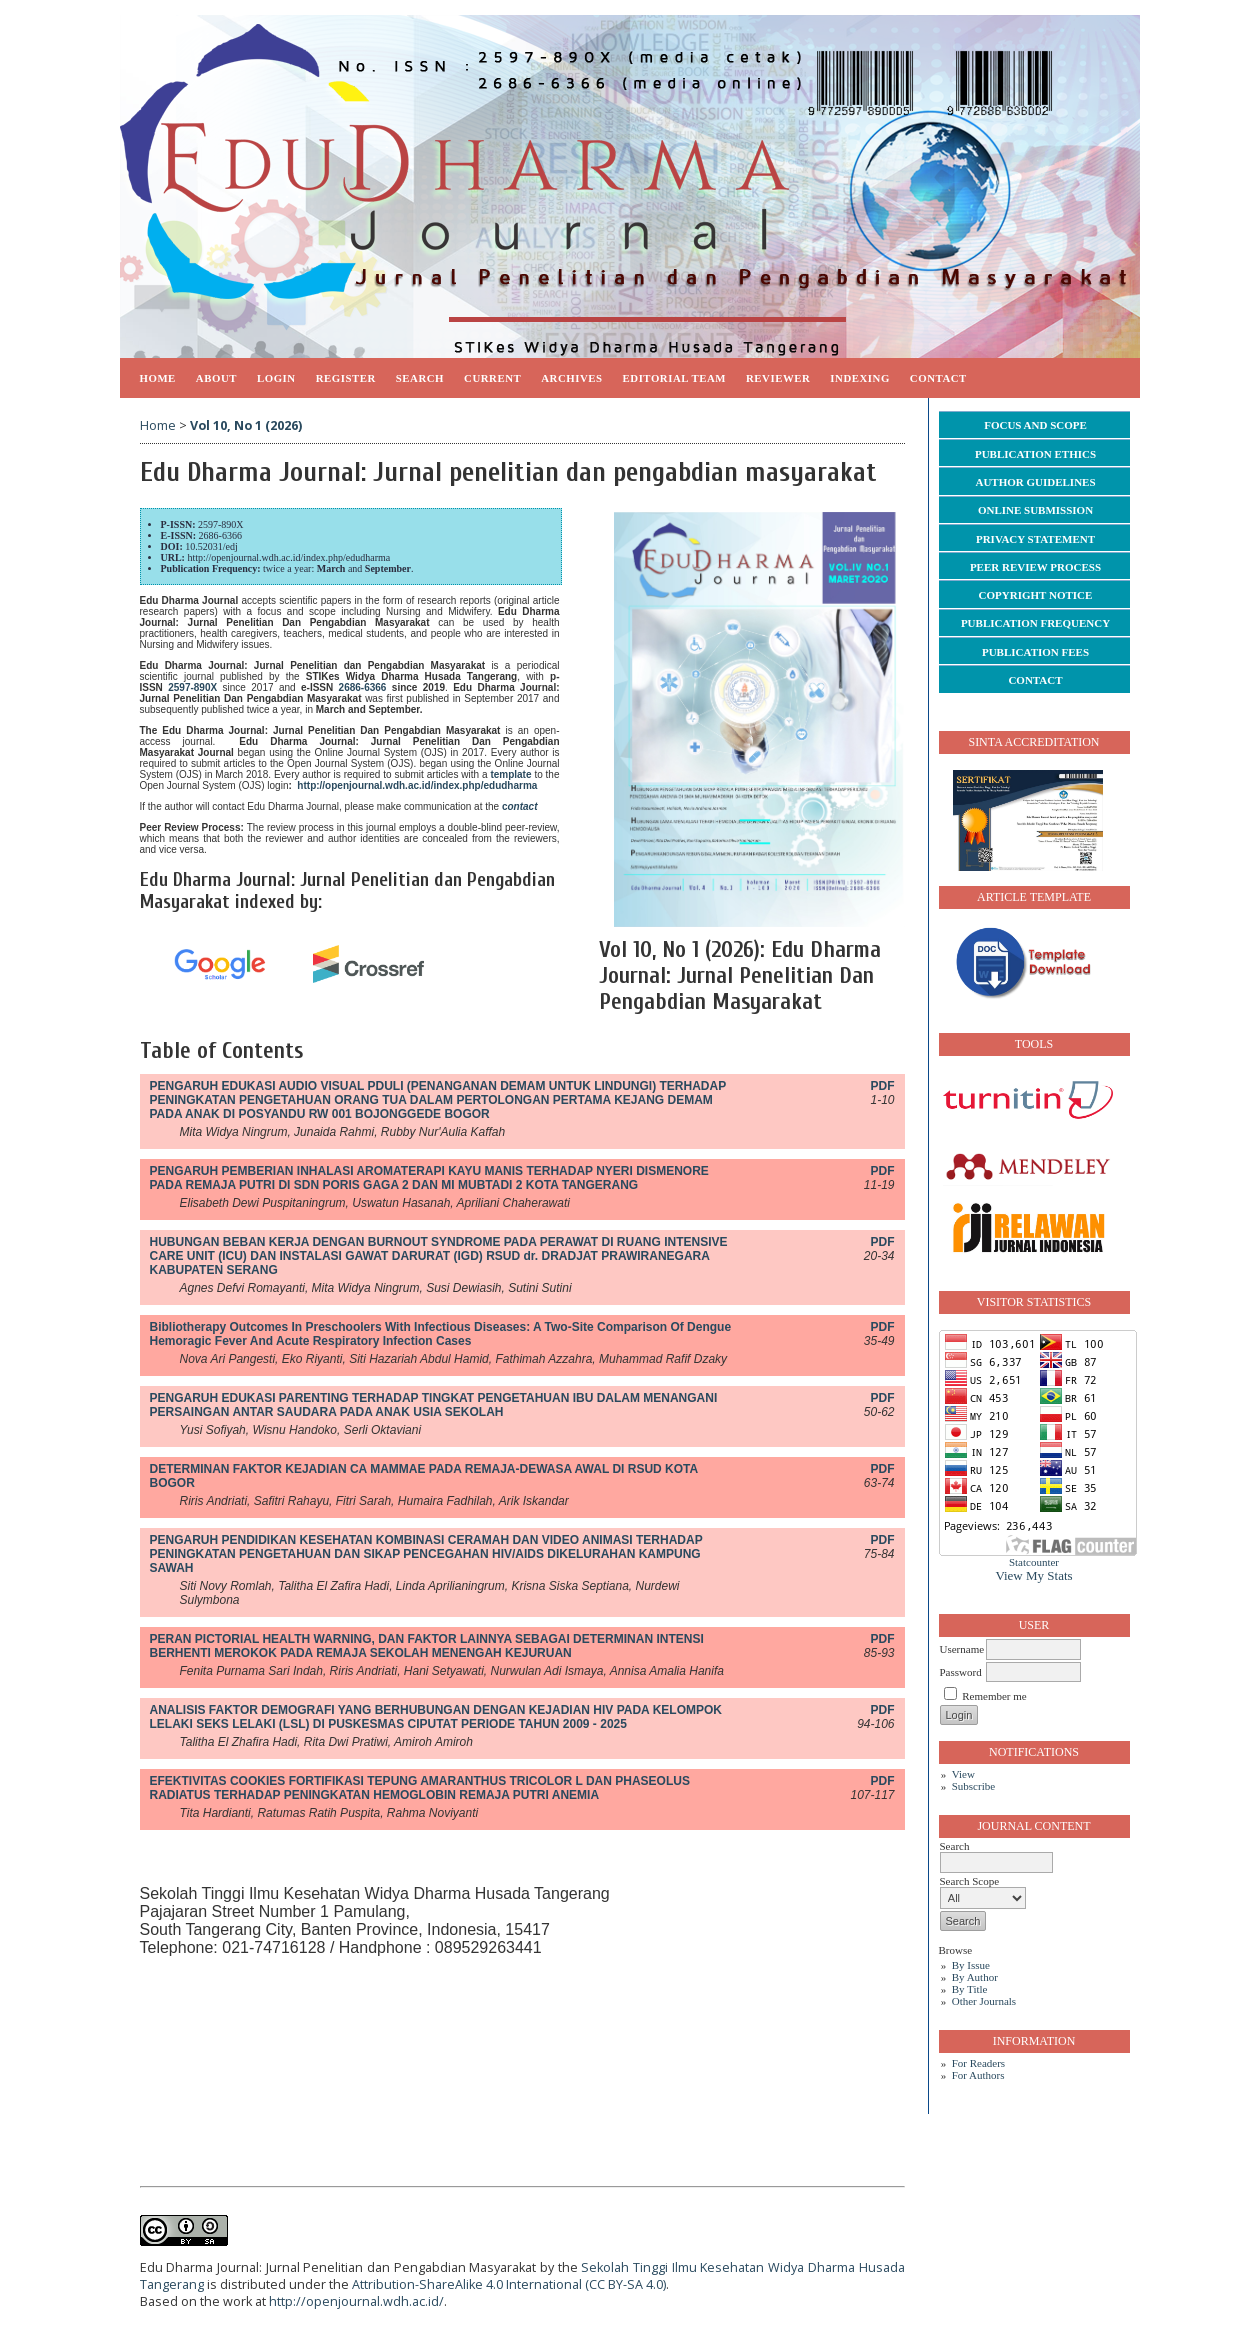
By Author (975, 1977)
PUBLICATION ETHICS (1035, 454)
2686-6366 (220, 535)
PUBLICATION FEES (1035, 652)
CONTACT (1035, 680)
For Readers (978, 2063)
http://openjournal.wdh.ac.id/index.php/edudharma (288, 557)
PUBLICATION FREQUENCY (1035, 623)
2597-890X (221, 524)
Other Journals (984, 2001)
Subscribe (973, 1786)
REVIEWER (778, 378)
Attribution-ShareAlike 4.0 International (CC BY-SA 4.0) (509, 2284)
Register (346, 378)
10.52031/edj (211, 546)
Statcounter (1034, 1562)
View (963, 1774)
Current (492, 378)
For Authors (978, 2075)
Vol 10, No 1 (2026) (246, 425)
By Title (970, 1989)
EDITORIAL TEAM (674, 378)
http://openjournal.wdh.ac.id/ (356, 2301)
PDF (883, 1086)
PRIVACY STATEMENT (1035, 539)
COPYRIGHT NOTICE (1036, 595)
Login (276, 378)
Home (158, 378)
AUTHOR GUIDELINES (1035, 482)
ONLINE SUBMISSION (1035, 510)
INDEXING (860, 378)
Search (420, 378)
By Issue (971, 1965)
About (216, 378)
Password (961, 1672)
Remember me (994, 1696)
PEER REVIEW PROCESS (1035, 567)
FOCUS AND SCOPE (1035, 425)
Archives (571, 378)
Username (962, 1649)
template (510, 774)
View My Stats (1033, 1575)
